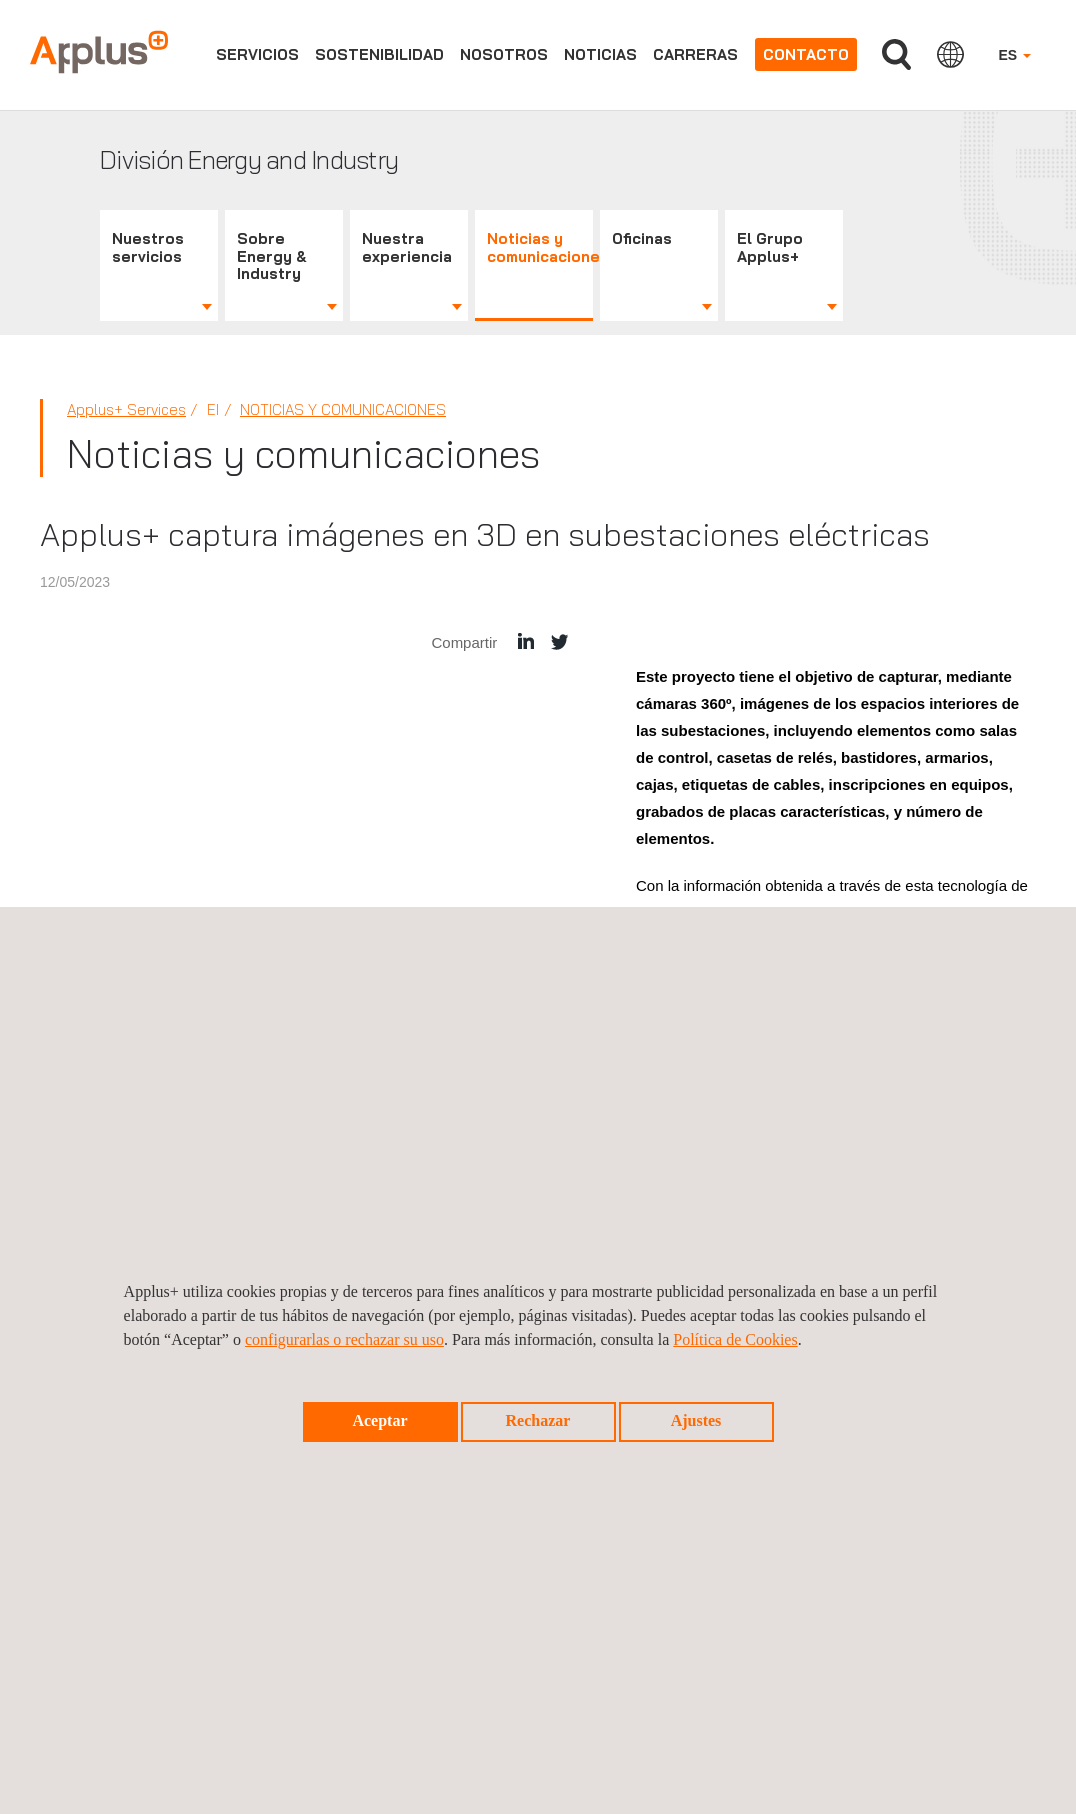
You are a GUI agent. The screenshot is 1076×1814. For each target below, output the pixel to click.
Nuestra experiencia (407, 247)
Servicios (257, 54)
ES (1014, 55)
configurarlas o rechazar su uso (344, 1339)
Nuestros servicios (148, 247)
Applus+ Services (126, 409)
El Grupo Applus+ (770, 247)
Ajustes (696, 1420)
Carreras (695, 54)
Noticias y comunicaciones (540, 247)
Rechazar (538, 1420)
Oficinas (642, 238)
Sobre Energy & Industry (272, 256)
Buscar (896, 54)
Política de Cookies (735, 1339)
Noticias (600, 54)
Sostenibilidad (379, 54)
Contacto (806, 54)
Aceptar (379, 1420)
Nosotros (504, 54)
